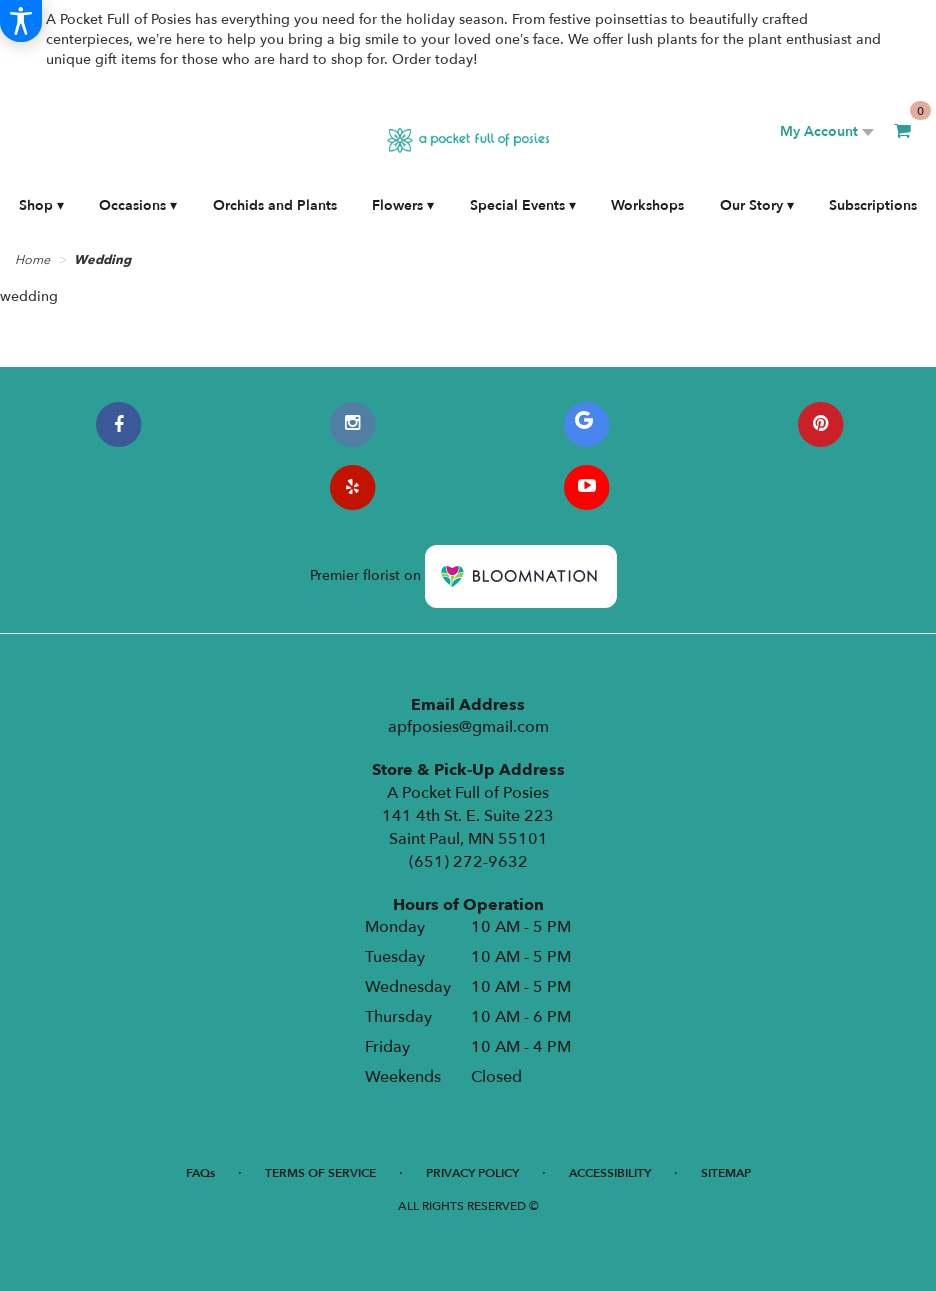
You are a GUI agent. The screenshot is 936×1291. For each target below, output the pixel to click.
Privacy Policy (472, 1173)
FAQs (200, 1173)
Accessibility (610, 1173)
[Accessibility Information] (21, 21)
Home (32, 260)
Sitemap (726, 1173)
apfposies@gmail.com (468, 727)
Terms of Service (320, 1173)
